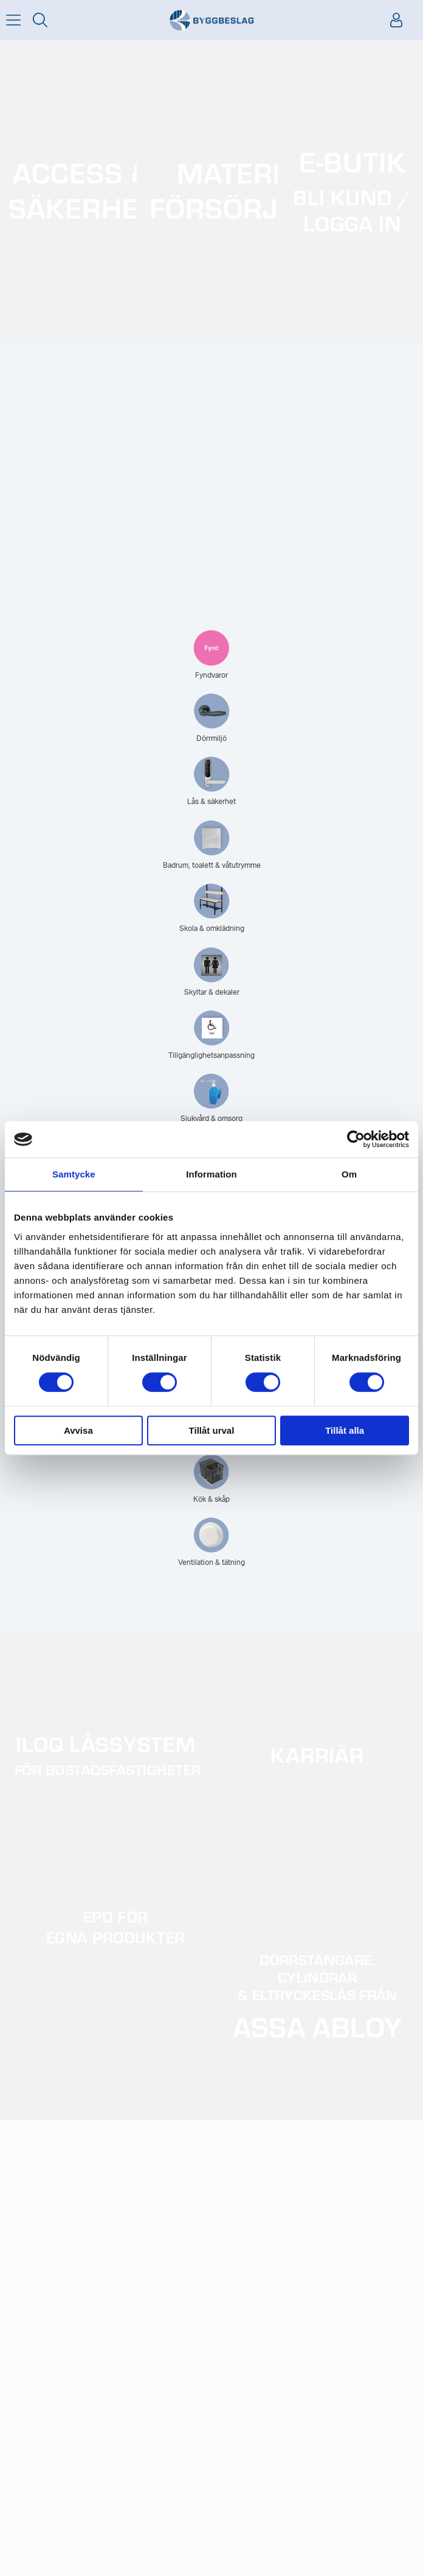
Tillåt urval (212, 1430)
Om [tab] (349, 1174)
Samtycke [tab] (73, 1174)
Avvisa (78, 1430)
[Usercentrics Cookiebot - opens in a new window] (356, 1139)
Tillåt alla (344, 1430)
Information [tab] (211, 1174)
